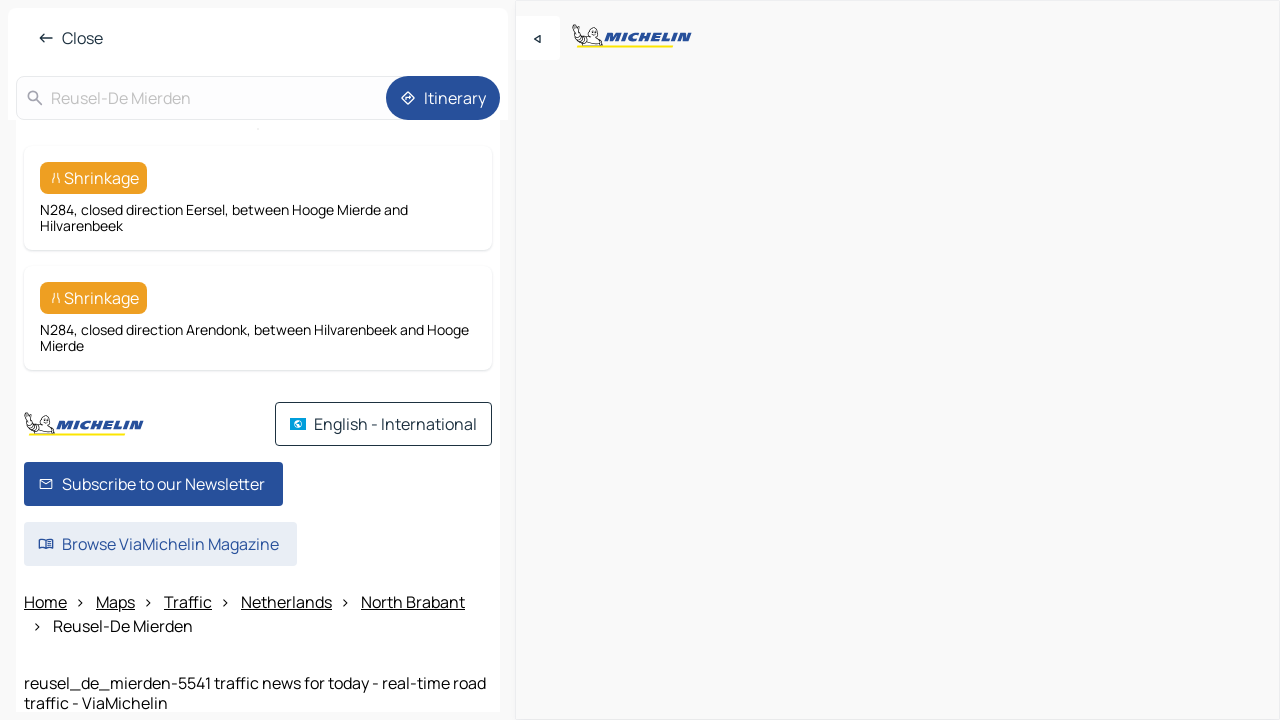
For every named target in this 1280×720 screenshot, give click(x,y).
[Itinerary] (443, 98)
